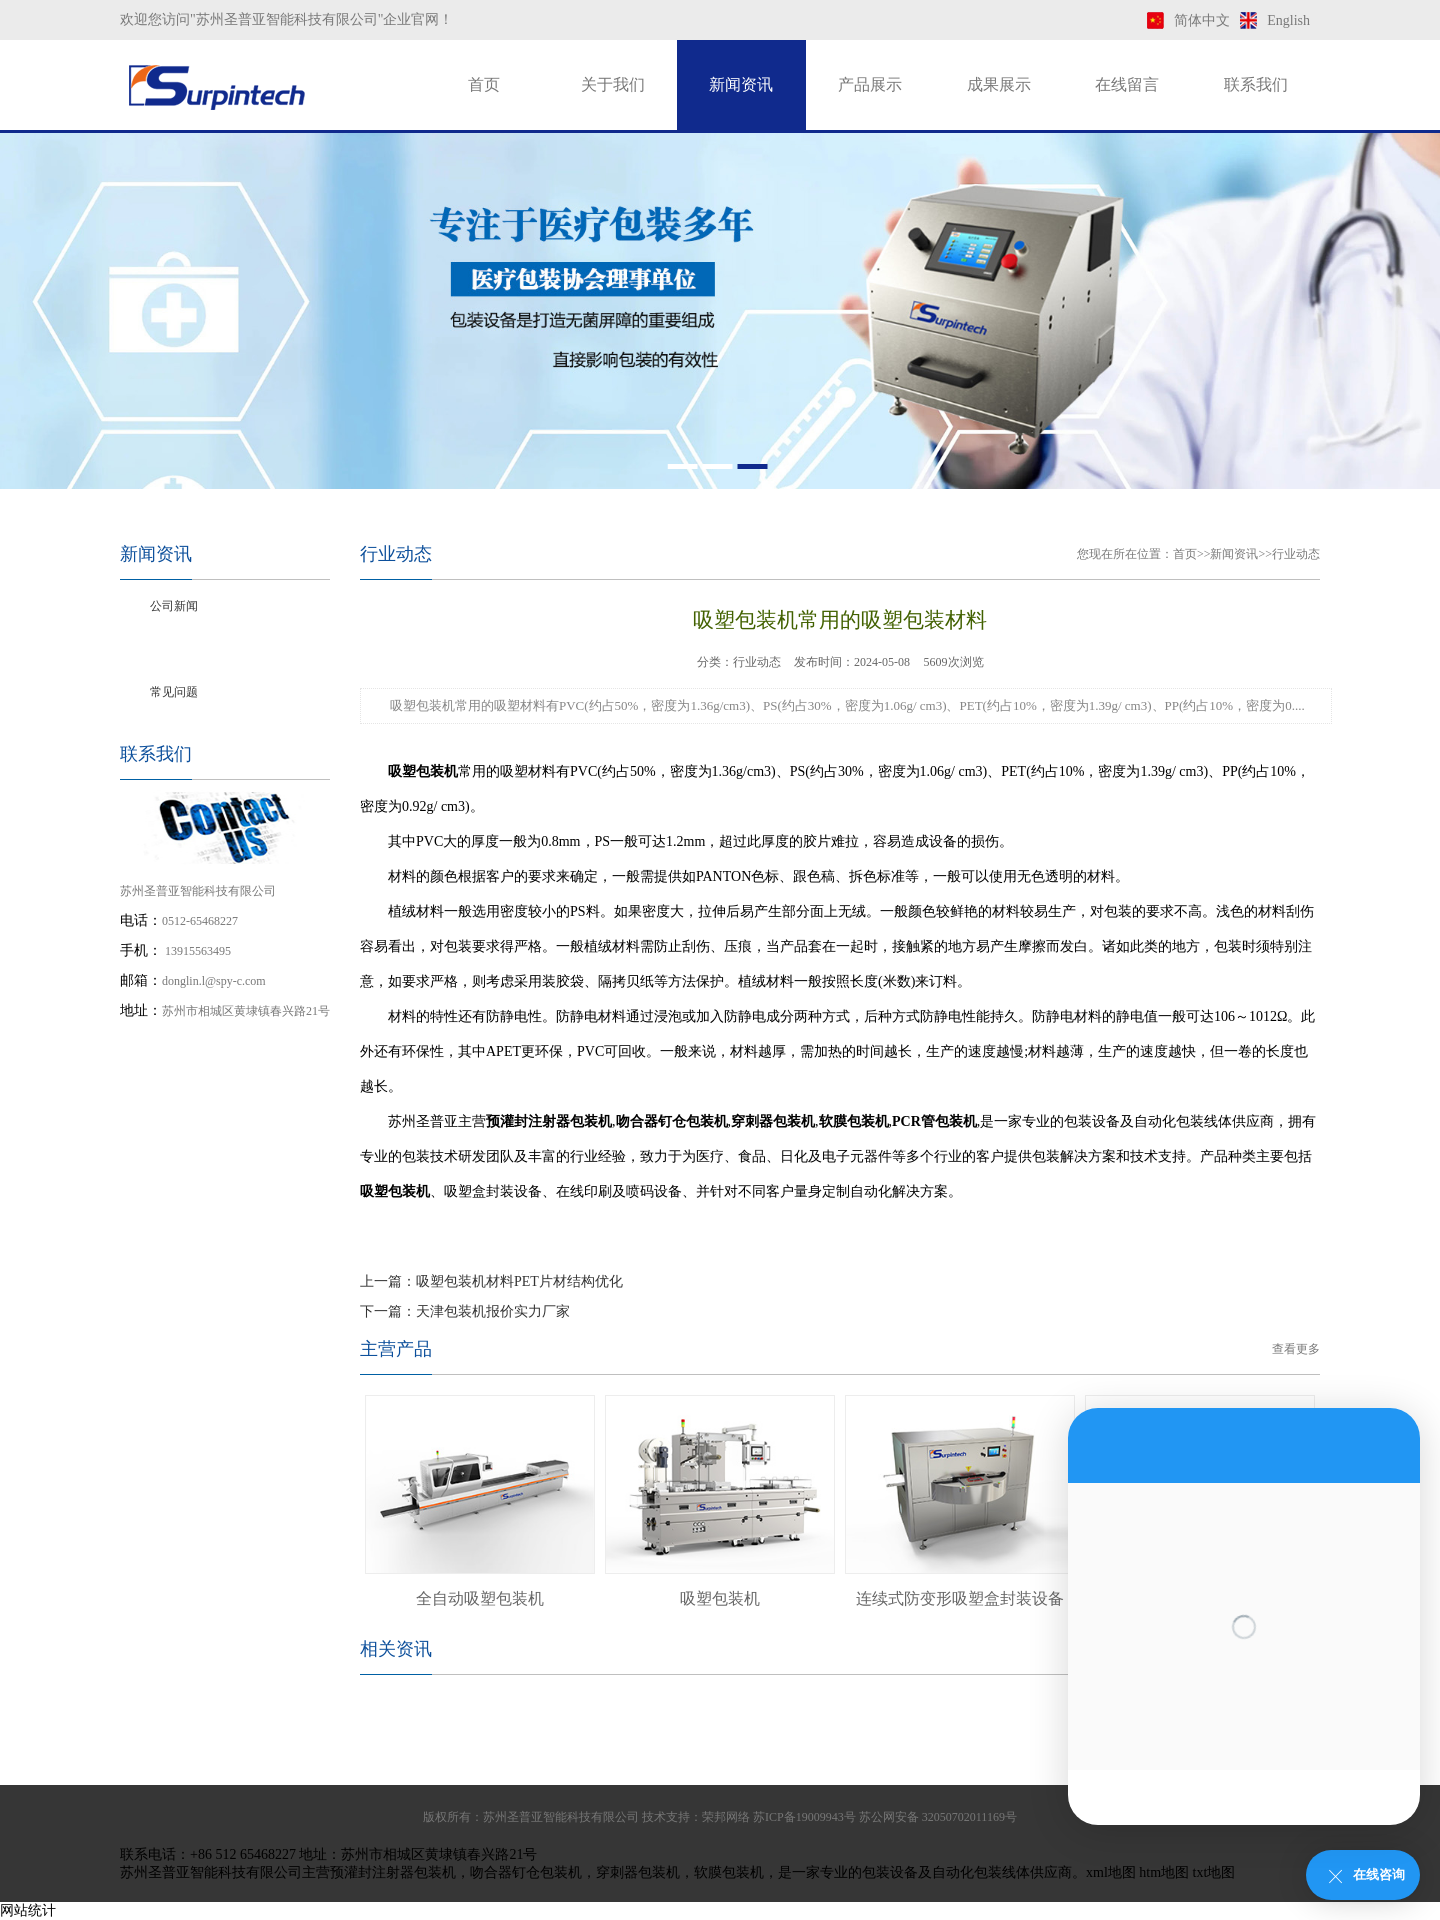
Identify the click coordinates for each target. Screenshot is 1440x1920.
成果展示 (999, 84)
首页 (484, 84)
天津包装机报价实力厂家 (493, 1311)
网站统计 (28, 1910)
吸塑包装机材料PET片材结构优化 (519, 1281)
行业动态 (174, 649)
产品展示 (870, 84)
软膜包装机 (729, 1872)
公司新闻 (174, 606)
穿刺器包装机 (638, 1872)
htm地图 (1164, 1872)
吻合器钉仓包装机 (526, 1872)
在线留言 (1127, 84)
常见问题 (174, 692)
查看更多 (1296, 1349)
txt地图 (1214, 1872)
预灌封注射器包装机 (393, 1872)
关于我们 (613, 84)
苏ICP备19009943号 (804, 1817)
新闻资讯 (741, 84)
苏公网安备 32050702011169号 (938, 1817)
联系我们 (1256, 84)
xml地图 (1111, 1872)
